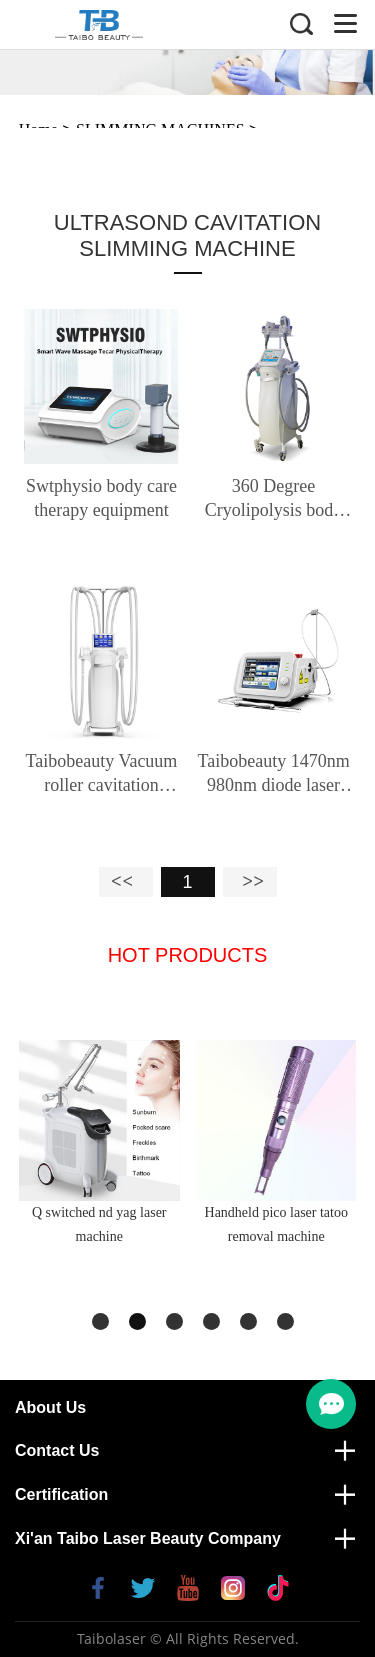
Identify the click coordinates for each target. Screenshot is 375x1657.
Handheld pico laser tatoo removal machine (276, 1224)
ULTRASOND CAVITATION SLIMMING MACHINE (187, 235)
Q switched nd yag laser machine (99, 1224)
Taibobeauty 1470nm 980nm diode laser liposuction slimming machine (273, 774)
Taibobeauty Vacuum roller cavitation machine (102, 774)
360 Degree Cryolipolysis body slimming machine (274, 499)
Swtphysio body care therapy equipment (101, 498)
